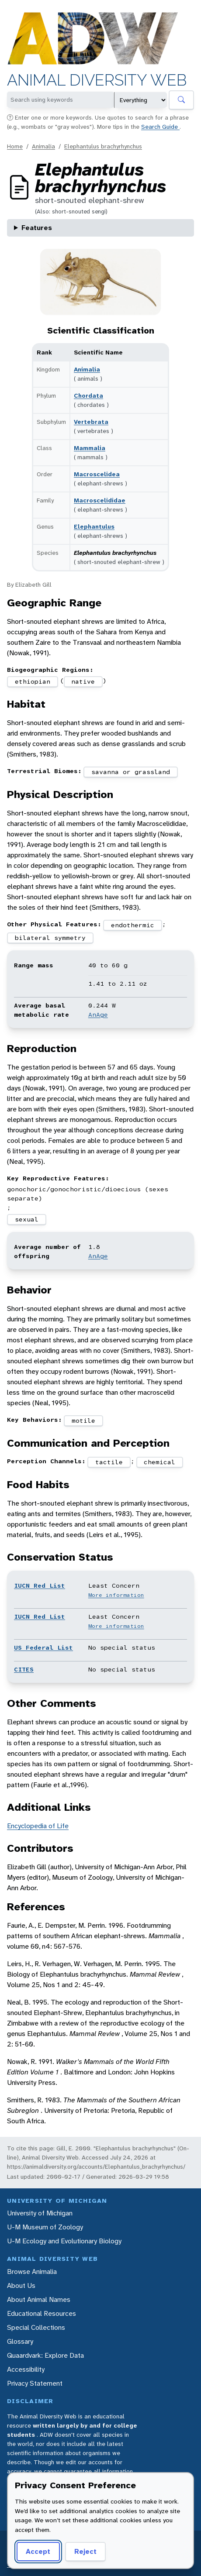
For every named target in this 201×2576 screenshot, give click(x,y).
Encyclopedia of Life (38, 1825)
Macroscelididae (99, 500)
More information (116, 1595)
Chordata (88, 395)
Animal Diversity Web (97, 80)
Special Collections (36, 2327)
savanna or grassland (130, 772)
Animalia (43, 146)
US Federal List (43, 1647)
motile (83, 1420)
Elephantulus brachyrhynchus (103, 146)
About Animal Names (38, 2299)
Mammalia (89, 448)
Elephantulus (94, 526)
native (83, 681)
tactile (109, 1462)
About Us (21, 2285)
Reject (85, 2551)
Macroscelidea (97, 474)
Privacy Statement (34, 2383)
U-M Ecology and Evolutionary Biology (64, 2241)
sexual (26, 1219)
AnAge (98, 1014)
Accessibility (26, 2369)
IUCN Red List (39, 1585)
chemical (159, 1462)
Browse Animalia (32, 2271)
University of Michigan (40, 2213)
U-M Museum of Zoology (45, 2227)
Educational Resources (41, 2313)
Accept (38, 2551)
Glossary (20, 2341)
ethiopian (32, 681)
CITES (24, 1669)
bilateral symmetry (50, 938)
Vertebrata (91, 422)
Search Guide (160, 127)
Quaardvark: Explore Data (45, 2355)
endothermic (132, 925)
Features (36, 227)
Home (15, 146)
